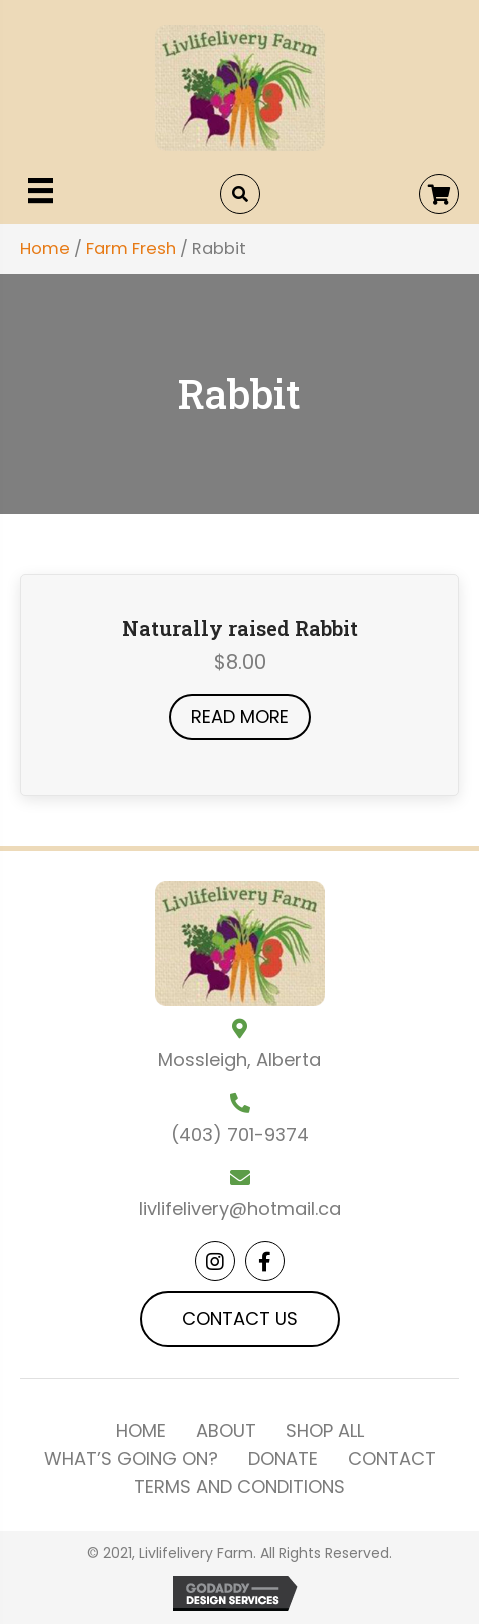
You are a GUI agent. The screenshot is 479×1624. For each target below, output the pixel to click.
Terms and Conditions (239, 1487)
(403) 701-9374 (240, 1134)
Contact (392, 1459)
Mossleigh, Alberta (239, 1059)
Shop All (325, 1431)
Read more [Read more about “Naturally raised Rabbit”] (240, 716)
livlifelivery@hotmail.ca (240, 1208)
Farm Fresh (131, 248)
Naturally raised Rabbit (240, 628)
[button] (439, 194)
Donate (283, 1459)
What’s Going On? (131, 1459)
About (226, 1431)
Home (45, 248)
